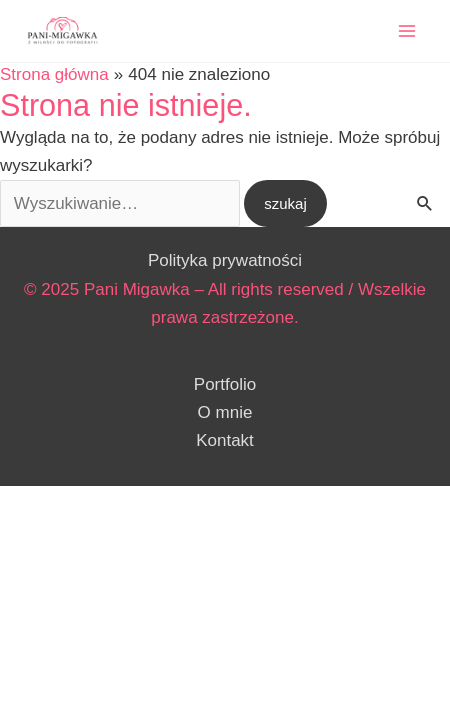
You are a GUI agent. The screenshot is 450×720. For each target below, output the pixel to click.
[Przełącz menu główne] (408, 31)
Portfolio (225, 384)
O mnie (225, 412)
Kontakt (225, 440)
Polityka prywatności (225, 260)
